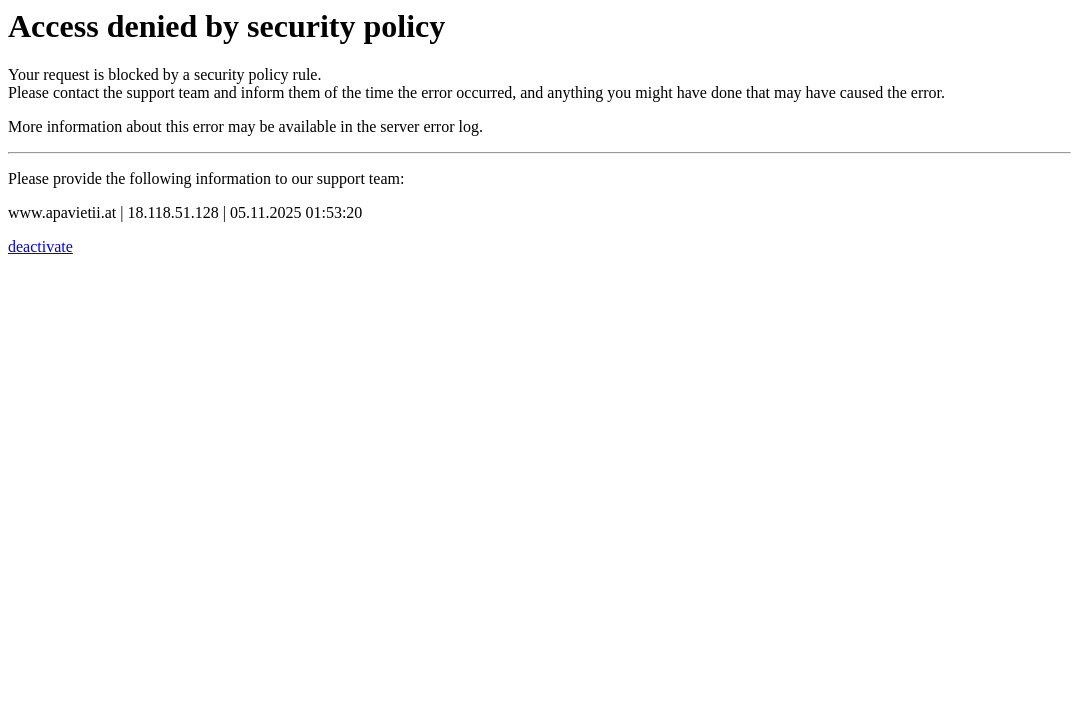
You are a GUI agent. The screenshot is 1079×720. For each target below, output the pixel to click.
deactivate (40, 246)
